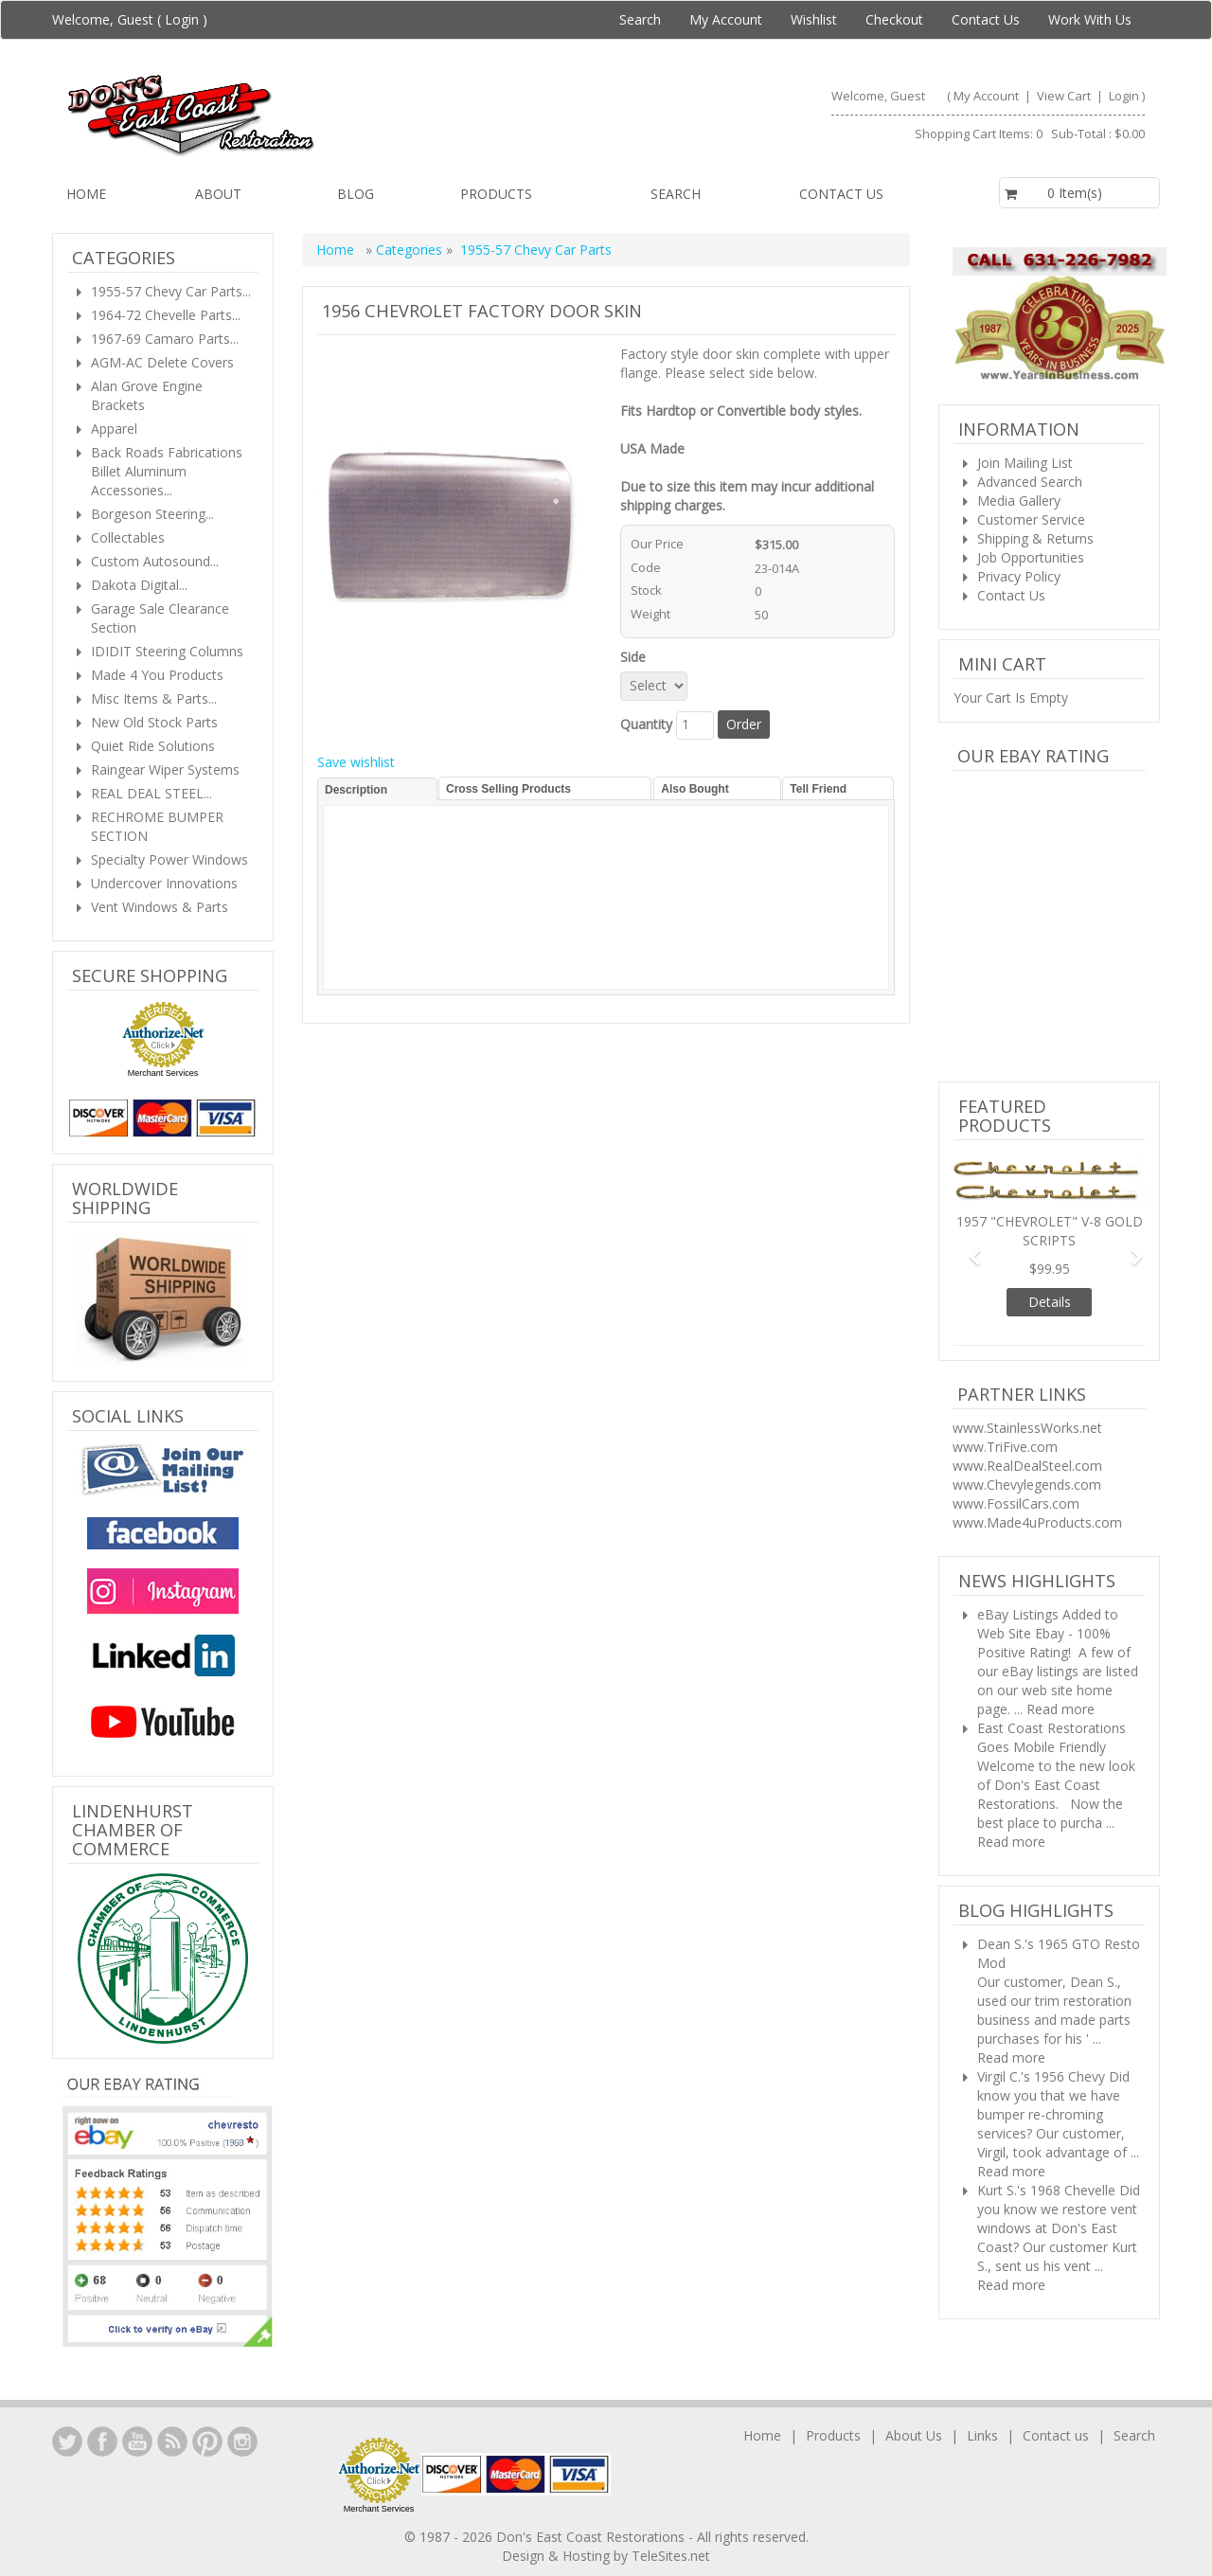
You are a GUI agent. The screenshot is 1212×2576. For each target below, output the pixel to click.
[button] (968, 1248)
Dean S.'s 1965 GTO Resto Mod (1058, 1953)
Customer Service (1031, 519)
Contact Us (986, 19)
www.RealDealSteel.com (1027, 1466)
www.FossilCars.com (1016, 1503)
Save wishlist (356, 762)
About (218, 194)
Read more (1060, 1709)
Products (496, 194)
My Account (725, 19)
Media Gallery (1018, 501)
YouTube (137, 2441)
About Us (913, 2435)
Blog (355, 194)
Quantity (646, 724)
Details (1049, 1302)
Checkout (894, 19)
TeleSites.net (671, 2556)
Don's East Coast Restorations (592, 2537)
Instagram (242, 2441)
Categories (411, 250)
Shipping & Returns (1035, 538)
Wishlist (814, 19)
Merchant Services (163, 1073)
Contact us (841, 194)
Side (636, 657)
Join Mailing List (1025, 463)
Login (182, 19)
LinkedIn (67, 2441)
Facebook (102, 2441)
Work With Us (1090, 19)
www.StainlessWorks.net (1027, 1428)
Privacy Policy (1018, 576)
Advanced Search (1029, 482)
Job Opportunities (1030, 557)
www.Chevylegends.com (1027, 1485)
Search (640, 19)
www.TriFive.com (1005, 1447)
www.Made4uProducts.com (1037, 1522)
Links (982, 2435)
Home (86, 194)
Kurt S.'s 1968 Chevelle (1046, 2190)
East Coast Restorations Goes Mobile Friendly (1051, 1737)
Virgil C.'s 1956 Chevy (1041, 2076)
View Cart (1065, 95)
